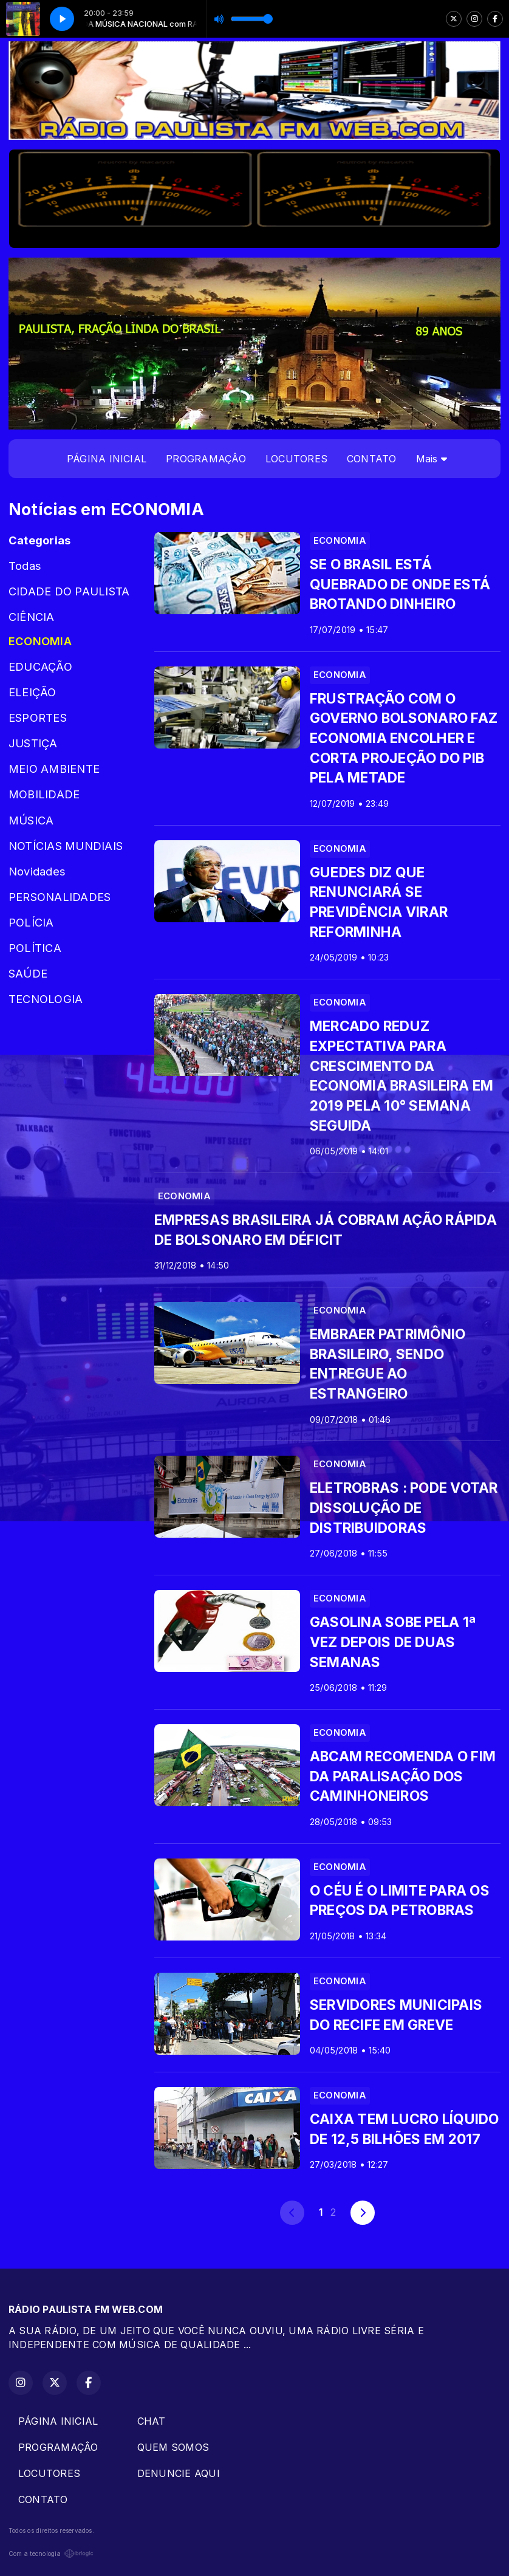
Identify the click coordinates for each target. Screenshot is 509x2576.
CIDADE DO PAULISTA (69, 591)
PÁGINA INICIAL (106, 459)
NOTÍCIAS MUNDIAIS (66, 845)
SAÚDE (28, 973)
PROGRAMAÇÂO (206, 459)
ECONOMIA (40, 641)
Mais (431, 459)
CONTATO (372, 459)
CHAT (151, 2421)
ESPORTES (38, 717)
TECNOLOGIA (46, 998)
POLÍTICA (35, 947)
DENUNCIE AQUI (178, 2473)
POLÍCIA (31, 922)
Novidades (37, 871)
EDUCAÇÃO (40, 666)
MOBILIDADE (44, 794)
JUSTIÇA (33, 743)
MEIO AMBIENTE (54, 768)
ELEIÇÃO (32, 692)
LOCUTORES (296, 459)
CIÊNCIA (32, 616)
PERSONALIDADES (60, 896)
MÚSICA (31, 820)
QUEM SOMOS (173, 2447)
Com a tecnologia (51, 2553)
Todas (25, 565)
